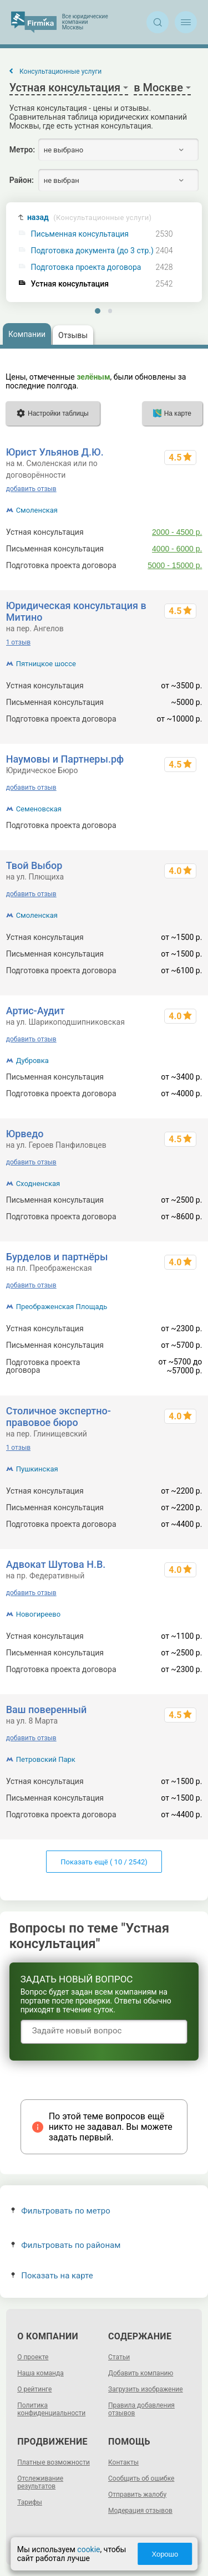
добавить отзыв (31, 489)
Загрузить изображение (145, 2389)
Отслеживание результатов (40, 2482)
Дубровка (32, 1060)
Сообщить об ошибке (141, 2478)
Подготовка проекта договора (86, 267)
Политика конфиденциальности (51, 2409)
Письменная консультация (80, 234)
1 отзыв (18, 642)
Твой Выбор (34, 865)
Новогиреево (38, 1614)
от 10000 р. (182, 825)
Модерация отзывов (140, 2510)
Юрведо (25, 1133)
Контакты (123, 2462)
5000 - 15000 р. (175, 565)
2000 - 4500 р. (177, 532)
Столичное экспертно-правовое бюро (58, 1416)
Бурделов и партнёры (57, 1257)
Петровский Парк (45, 1759)
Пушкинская (37, 1469)
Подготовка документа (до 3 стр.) (92, 251)
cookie (88, 2549)
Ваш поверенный (46, 1709)
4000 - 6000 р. (177, 548)
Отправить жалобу (137, 2494)
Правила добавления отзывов (141, 2409)
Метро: (22, 149)
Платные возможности (53, 2462)
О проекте (32, 2357)
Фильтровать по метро (60, 2211)
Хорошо (164, 2554)
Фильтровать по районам (65, 2245)
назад (89, 217)
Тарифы (29, 2502)
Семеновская (39, 809)
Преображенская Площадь (62, 1306)
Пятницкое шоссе (46, 664)
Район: (21, 180)
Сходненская (38, 1183)
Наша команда (40, 2373)
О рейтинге (34, 2389)
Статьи (119, 2357)
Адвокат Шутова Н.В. (56, 1564)
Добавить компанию (140, 2373)
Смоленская (37, 510)
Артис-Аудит (35, 1010)
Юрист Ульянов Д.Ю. (55, 452)
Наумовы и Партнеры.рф (65, 759)
